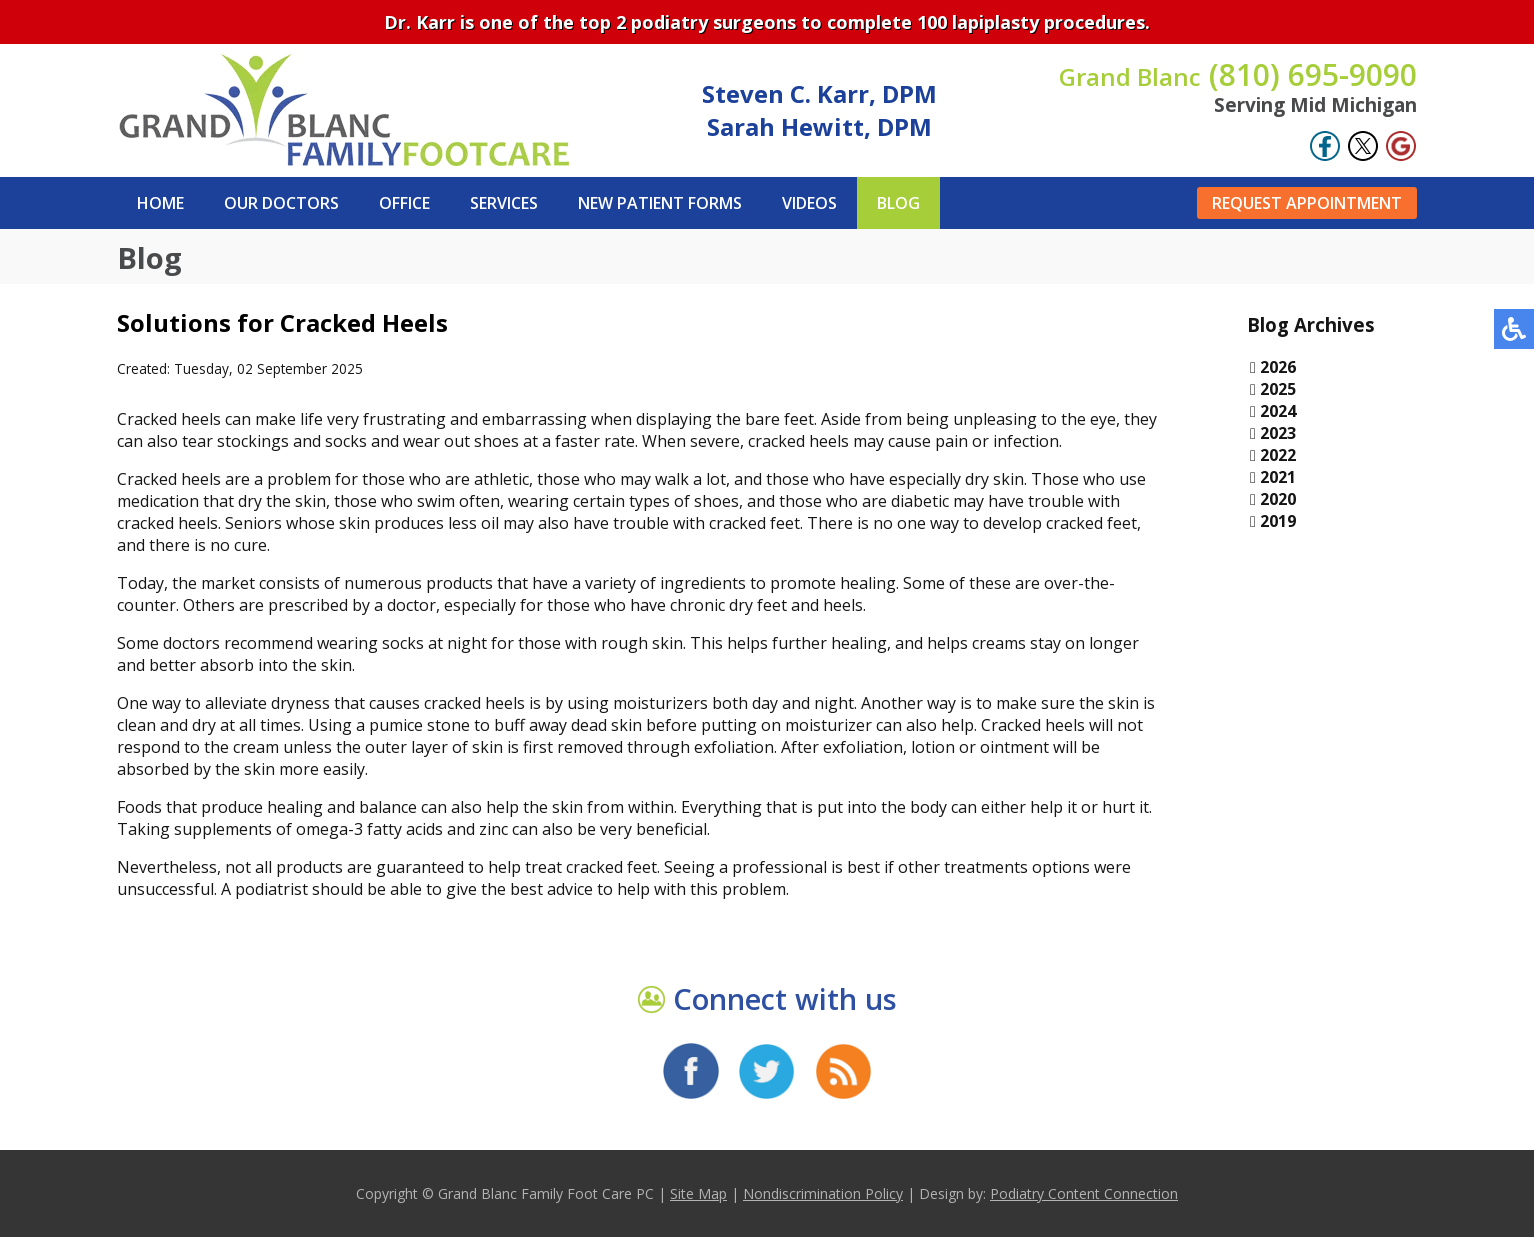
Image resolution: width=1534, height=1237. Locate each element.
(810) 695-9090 (1238, 74)
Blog (898, 203)
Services (504, 203)
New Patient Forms (660, 203)
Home (160, 203)
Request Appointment (1307, 203)
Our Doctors (281, 203)
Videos (809, 203)
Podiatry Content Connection (1084, 1193)
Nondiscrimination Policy (823, 1193)
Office (404, 203)
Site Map (698, 1193)
